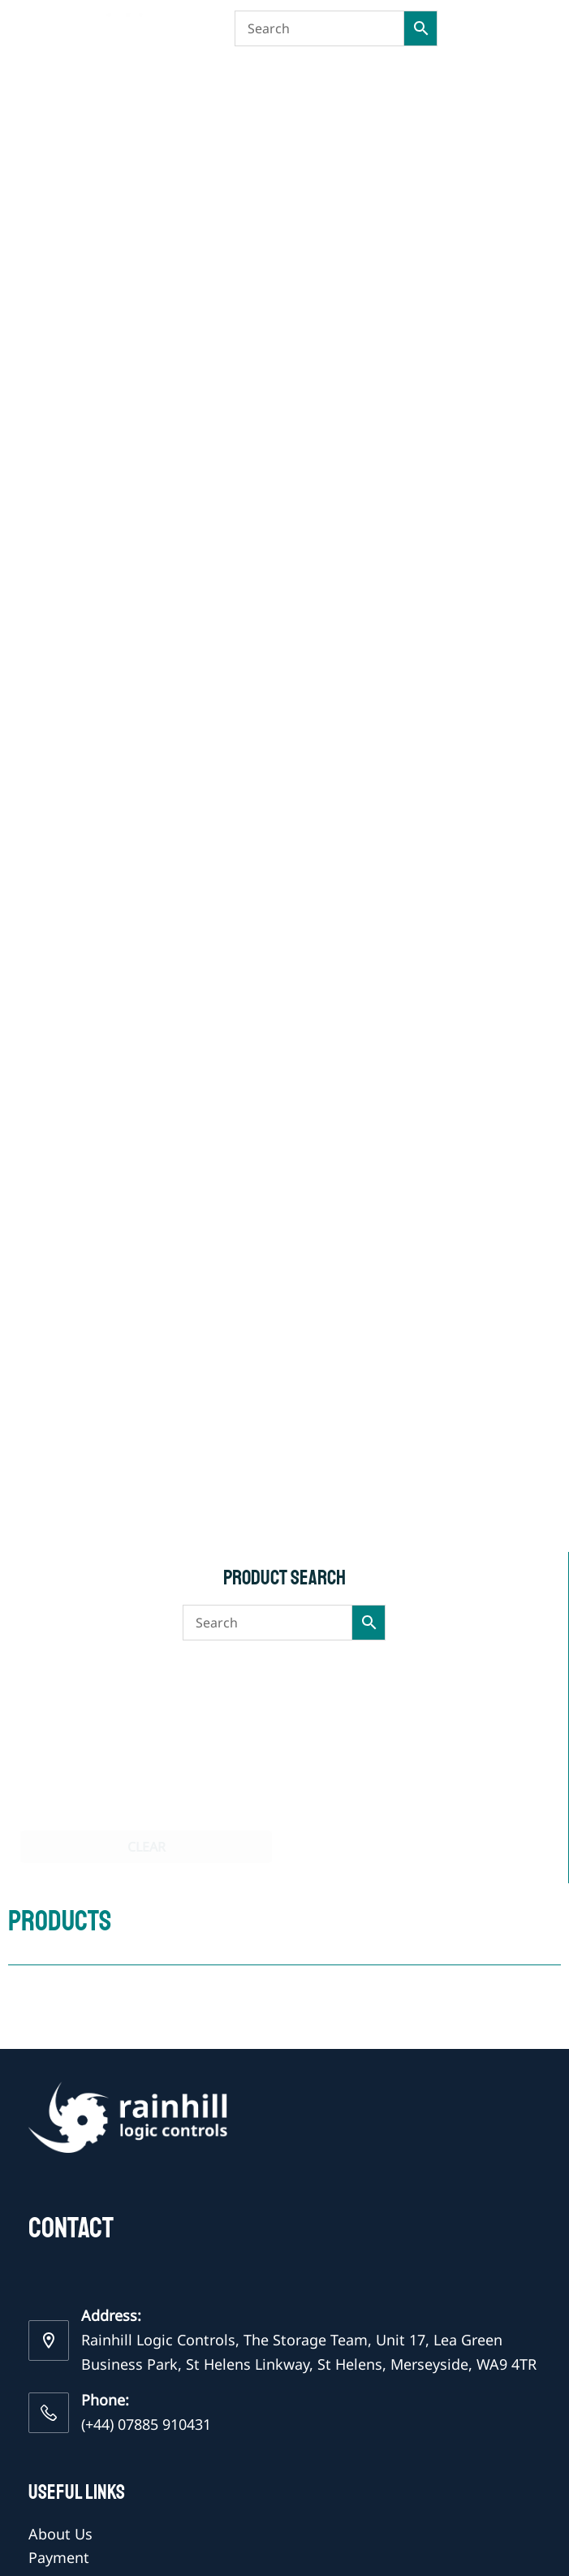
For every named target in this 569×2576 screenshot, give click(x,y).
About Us (60, 2534)
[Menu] (533, 28)
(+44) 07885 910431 (146, 2424)
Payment (58, 2557)
